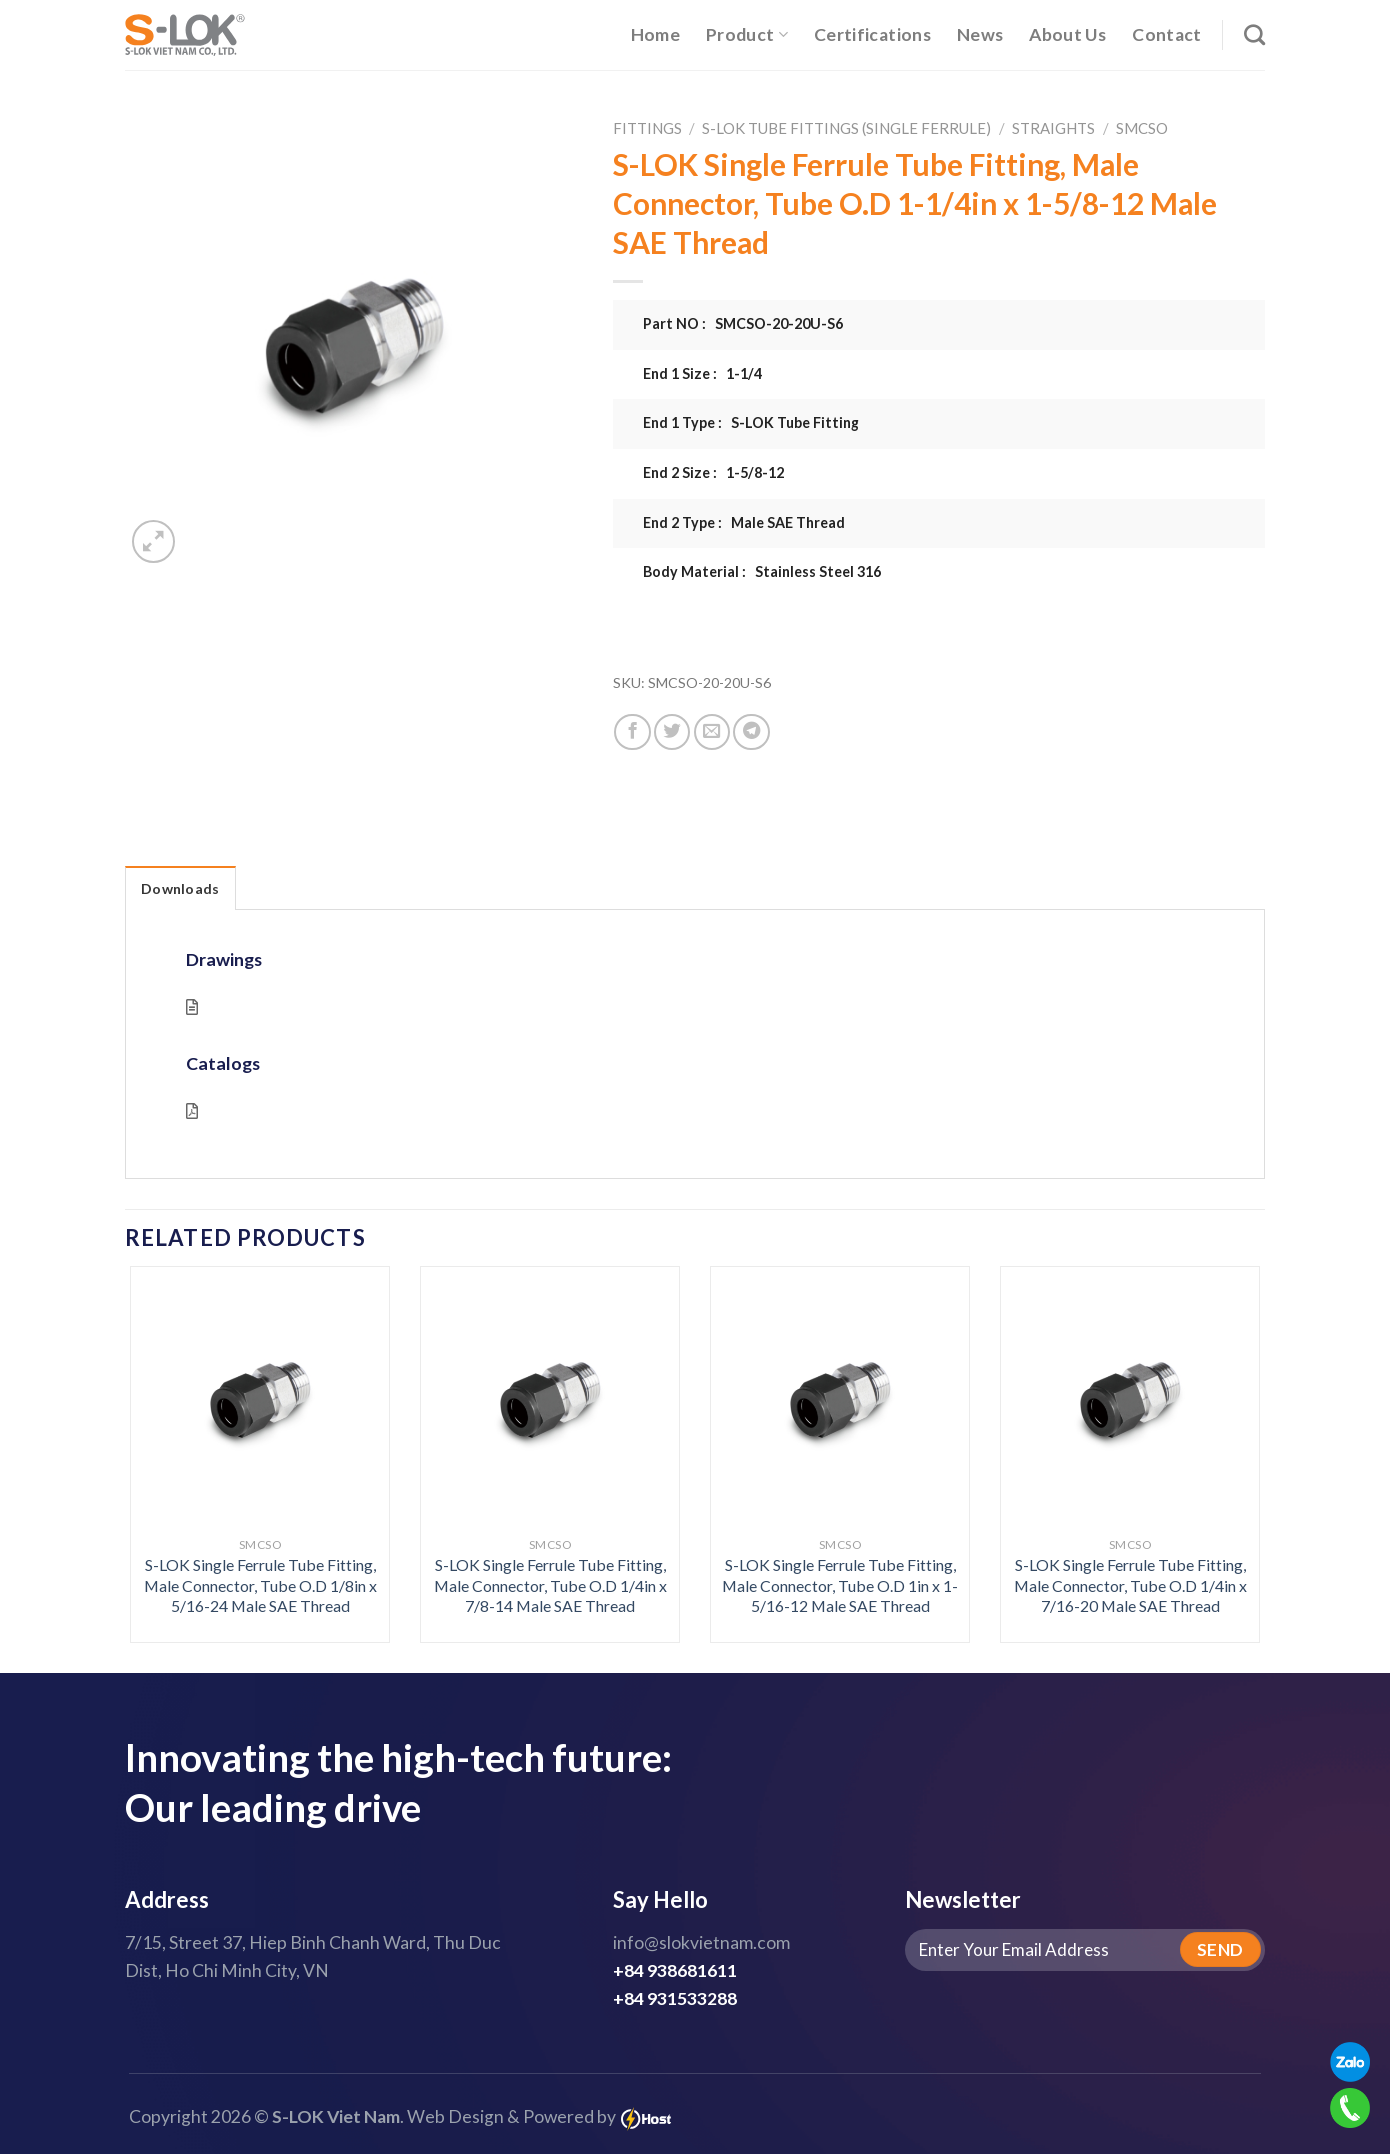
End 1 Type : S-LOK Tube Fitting (751, 422)
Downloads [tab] (180, 888)
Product (747, 34)
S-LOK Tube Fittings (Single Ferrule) (846, 128)
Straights (1053, 128)
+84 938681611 (675, 1970)
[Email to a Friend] (712, 732)
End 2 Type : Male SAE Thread (744, 522)
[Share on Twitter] (672, 732)
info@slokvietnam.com (701, 1942)
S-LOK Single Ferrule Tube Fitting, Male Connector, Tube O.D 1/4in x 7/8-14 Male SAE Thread (550, 1585)
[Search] (1254, 34)
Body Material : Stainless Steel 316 (762, 571)
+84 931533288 (675, 1998)
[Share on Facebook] (632, 732)
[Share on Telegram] (751, 732)
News (980, 34)
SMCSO (1142, 128)
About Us (1067, 34)
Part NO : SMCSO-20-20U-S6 (743, 323)
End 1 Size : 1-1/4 (702, 373)
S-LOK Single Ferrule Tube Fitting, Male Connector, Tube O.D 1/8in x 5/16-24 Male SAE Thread (260, 1585)
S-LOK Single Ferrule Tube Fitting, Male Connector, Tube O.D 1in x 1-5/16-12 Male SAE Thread (840, 1585)
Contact (1166, 34)
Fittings (647, 128)
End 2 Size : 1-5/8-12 (713, 472)
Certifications (872, 34)
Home (655, 34)
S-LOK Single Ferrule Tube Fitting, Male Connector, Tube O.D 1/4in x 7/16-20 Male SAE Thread (1130, 1585)
